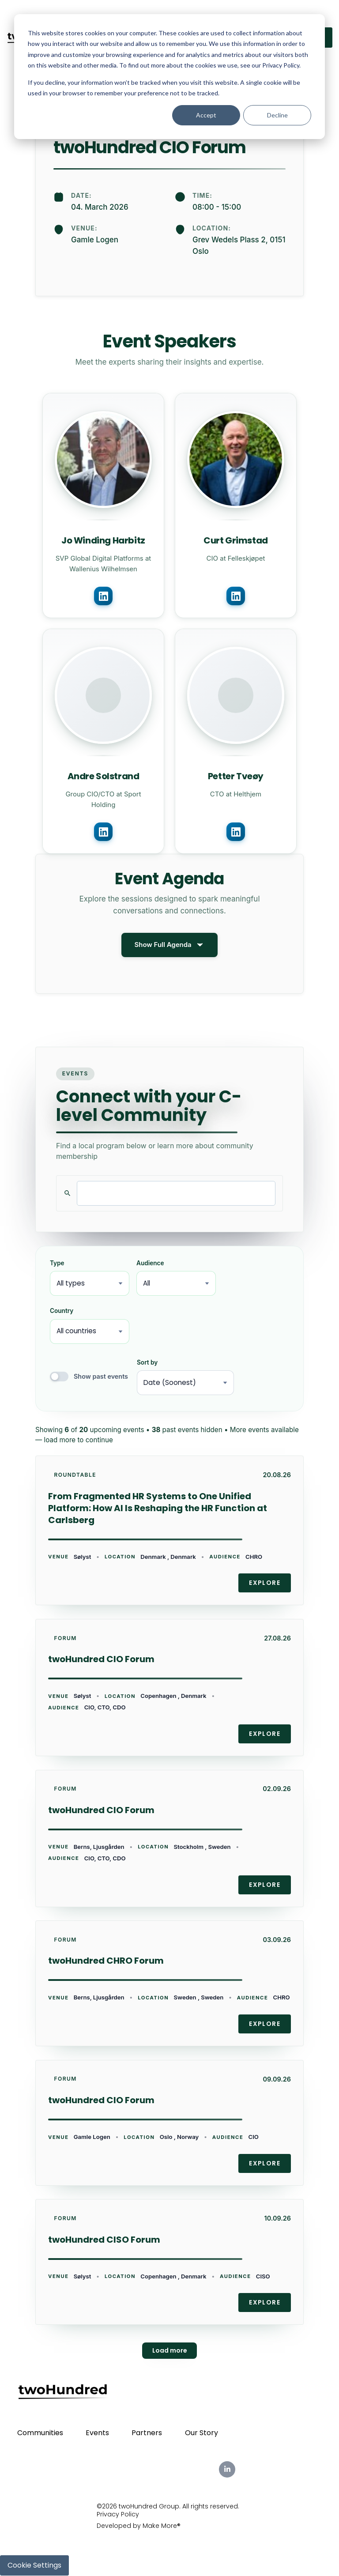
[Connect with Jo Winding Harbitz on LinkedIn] (103, 596)
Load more (169, 2350)
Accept (206, 115)
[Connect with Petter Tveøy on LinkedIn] (235, 831)
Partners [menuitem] (147, 2433)
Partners (276, 9)
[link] (169, 1530)
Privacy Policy (118, 2514)
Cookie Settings (34, 2565)
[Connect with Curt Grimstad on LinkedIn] (235, 596)
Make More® (162, 2525)
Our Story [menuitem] (201, 2433)
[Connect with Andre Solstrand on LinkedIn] (103, 831)
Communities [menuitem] (40, 2433)
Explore (264, 1582)
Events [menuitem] (97, 2433)
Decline (277, 115)
